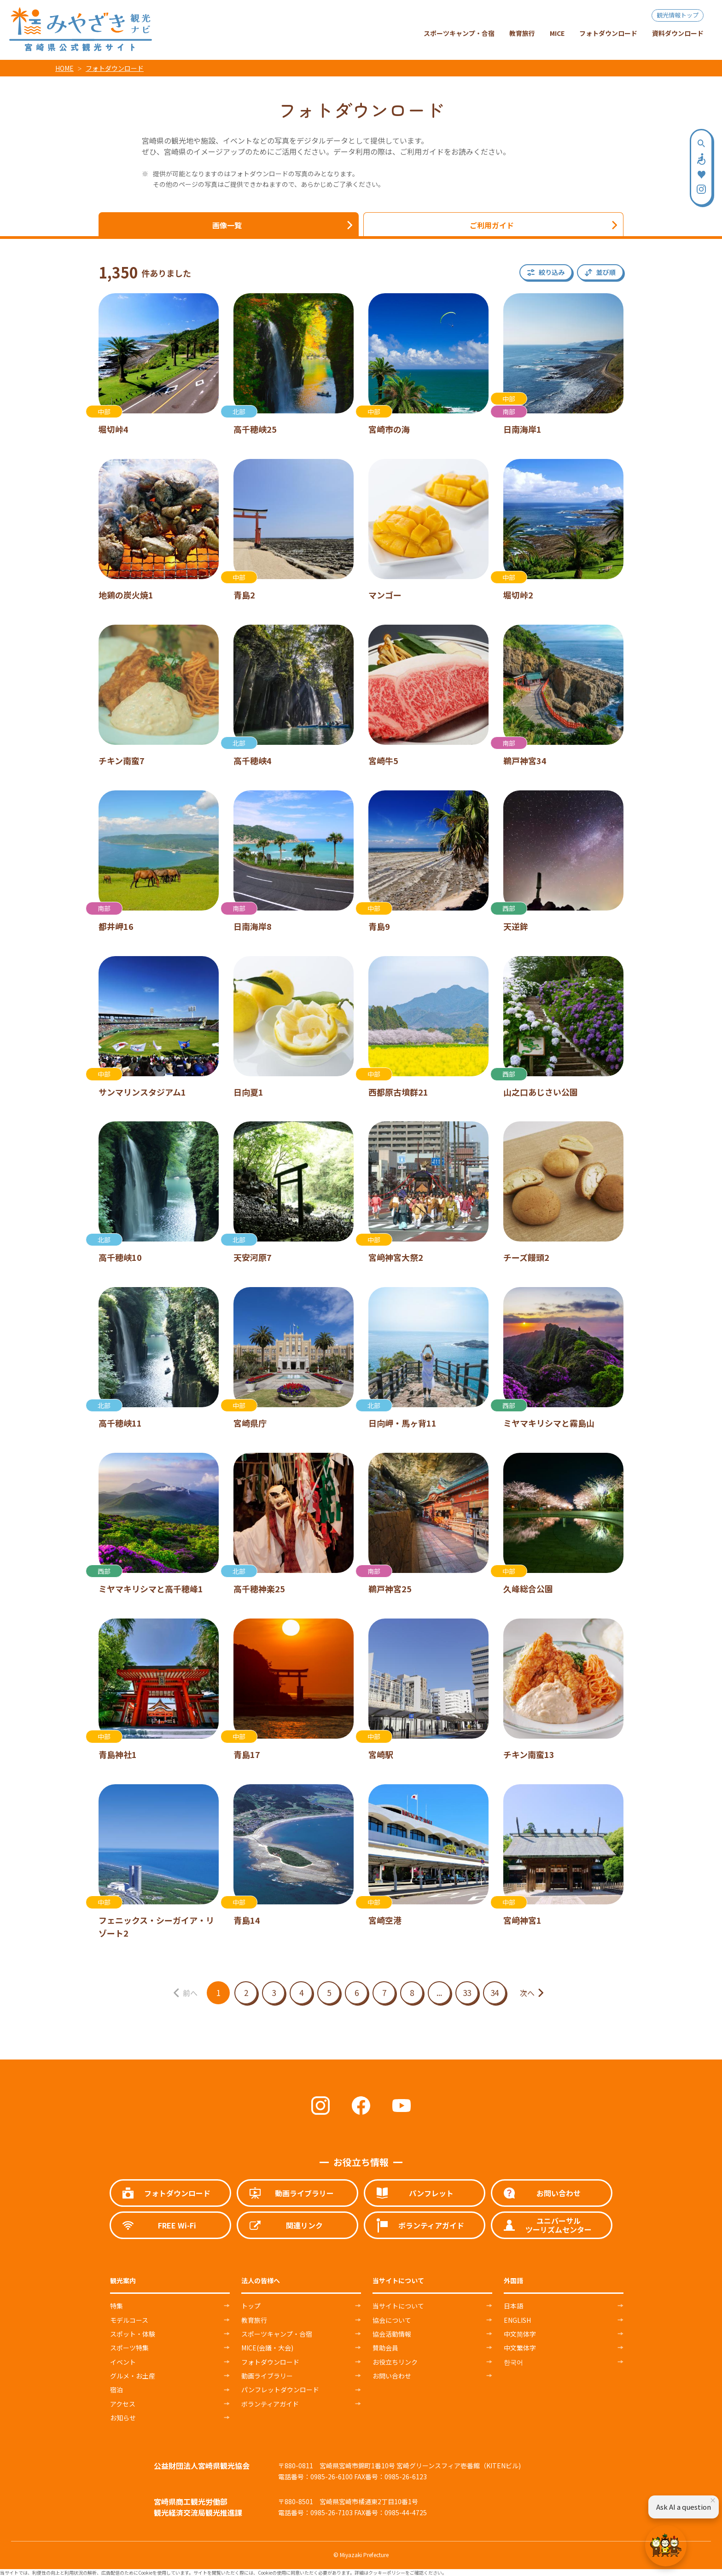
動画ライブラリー (267, 2375)
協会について (392, 2320)
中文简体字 (520, 2333)
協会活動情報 (392, 2333)
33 (467, 1992)
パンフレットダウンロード (280, 2389)
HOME (64, 68)
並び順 (606, 272)
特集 (116, 2305)
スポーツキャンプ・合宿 (276, 2333)
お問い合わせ (392, 2375)
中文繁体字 (520, 2347)
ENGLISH (517, 2320)
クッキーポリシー (386, 2572)
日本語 (513, 2305)
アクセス (122, 2403)
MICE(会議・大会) (267, 2347)
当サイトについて (398, 2305)
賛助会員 (385, 2347)
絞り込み (552, 272)
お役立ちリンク (395, 2362)
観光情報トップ (678, 15)
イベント (123, 2362)
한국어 (513, 2362)
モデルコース (129, 2320)
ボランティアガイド (270, 2403)
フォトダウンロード (115, 68)
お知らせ (123, 2417)
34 (494, 1992)
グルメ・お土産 (132, 2375)
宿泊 (116, 2389)
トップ (251, 2305)
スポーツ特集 (129, 2347)
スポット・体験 (132, 2333)
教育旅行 (254, 2320)
